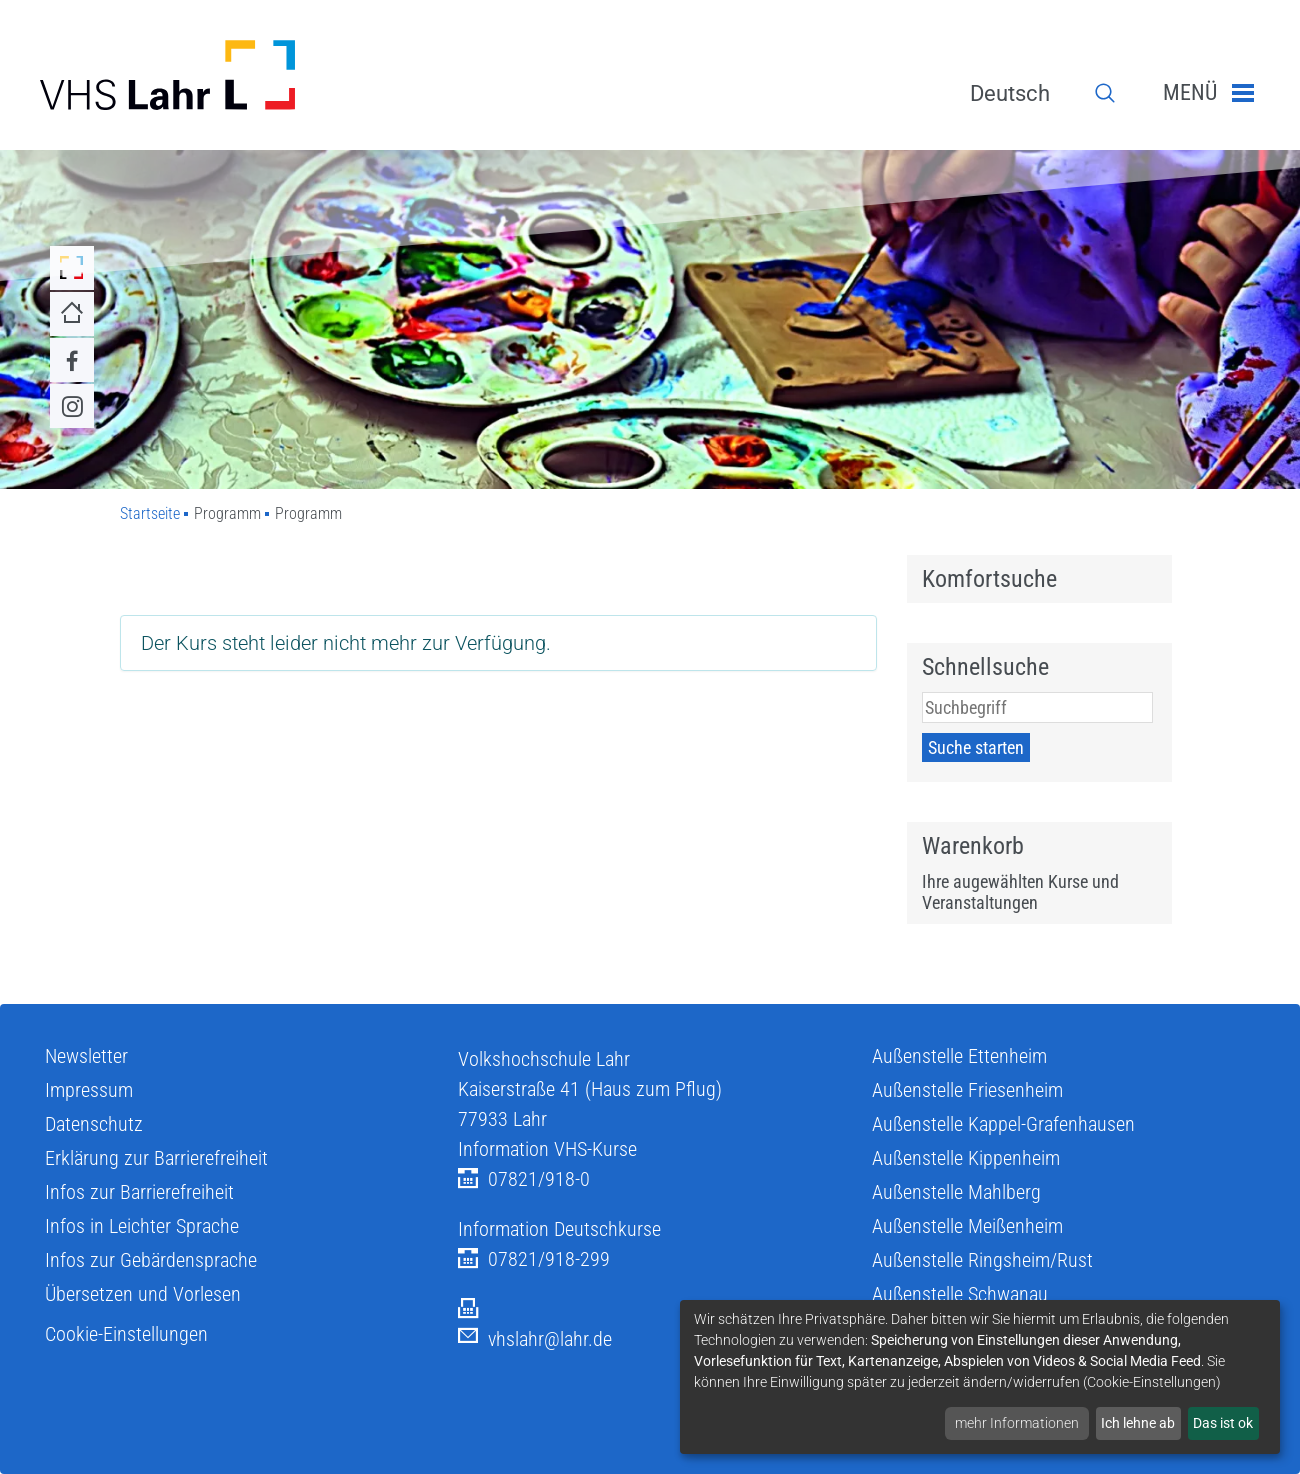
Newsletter (86, 1056)
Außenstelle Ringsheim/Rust (982, 1260)
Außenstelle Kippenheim (966, 1158)
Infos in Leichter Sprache (142, 1226)
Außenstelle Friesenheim (967, 1090)
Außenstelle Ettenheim (959, 1056)
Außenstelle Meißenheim (967, 1226)
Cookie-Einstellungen (126, 1334)
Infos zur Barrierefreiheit (139, 1192)
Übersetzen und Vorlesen (143, 1294)
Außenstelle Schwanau (960, 1294)
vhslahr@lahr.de (535, 1339)
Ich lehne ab (1138, 1423)
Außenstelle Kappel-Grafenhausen (1003, 1124)
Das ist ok (1223, 1423)
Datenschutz (94, 1124)
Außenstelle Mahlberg (956, 1192)
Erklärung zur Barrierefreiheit (156, 1158)
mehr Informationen (1017, 1423)
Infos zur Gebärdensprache (151, 1260)
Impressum (89, 1090)
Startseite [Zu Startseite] (150, 513)
